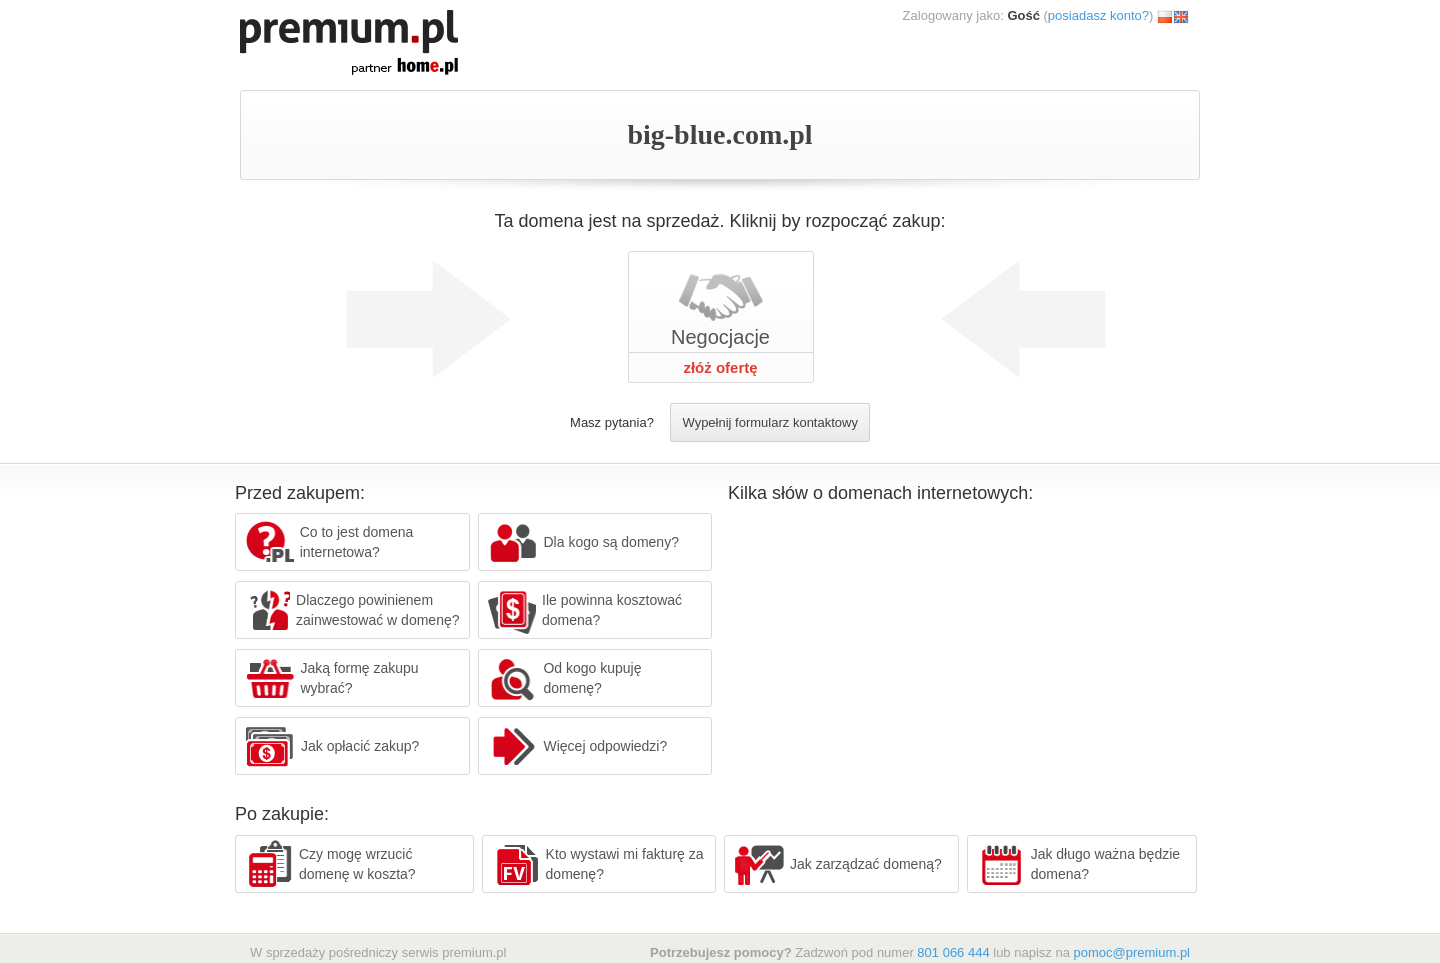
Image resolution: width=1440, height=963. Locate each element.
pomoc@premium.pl (1131, 952)
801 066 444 (953, 952)
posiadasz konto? (1098, 15)
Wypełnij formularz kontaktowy (769, 422)
